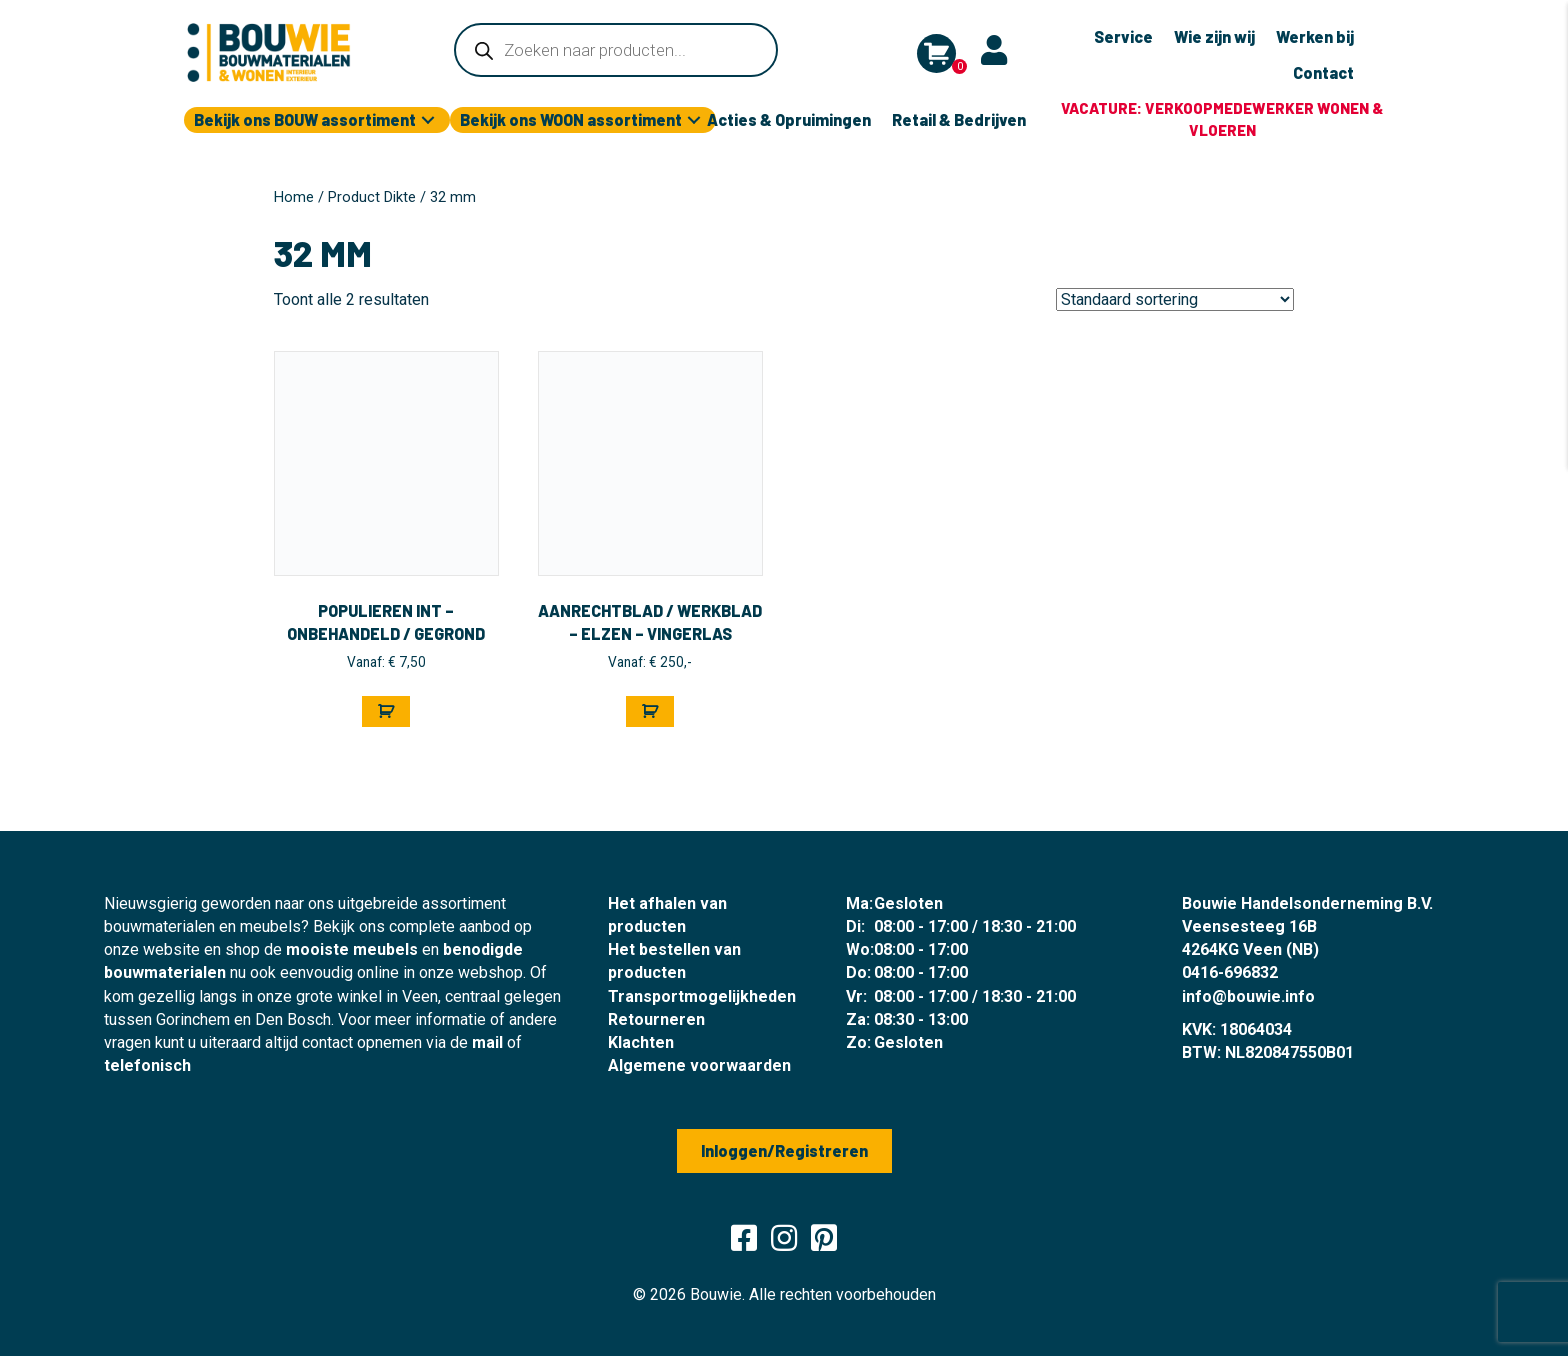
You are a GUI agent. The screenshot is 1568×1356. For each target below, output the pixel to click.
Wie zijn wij (1214, 36)
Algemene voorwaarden (699, 1065)
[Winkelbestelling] (1175, 299)
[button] (428, 120)
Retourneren (656, 1019)
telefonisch (147, 1065)
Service (1123, 36)
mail (487, 1042)
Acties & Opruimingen (789, 119)
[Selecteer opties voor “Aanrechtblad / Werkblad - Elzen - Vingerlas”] (650, 711)
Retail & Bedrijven (959, 119)
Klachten (641, 1042)
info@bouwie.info (1248, 996)
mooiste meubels (352, 949)
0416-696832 (1230, 972)
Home (294, 197)
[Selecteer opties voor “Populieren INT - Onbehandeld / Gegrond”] (386, 711)
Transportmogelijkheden (702, 996)
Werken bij (1315, 36)
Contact (1323, 72)
